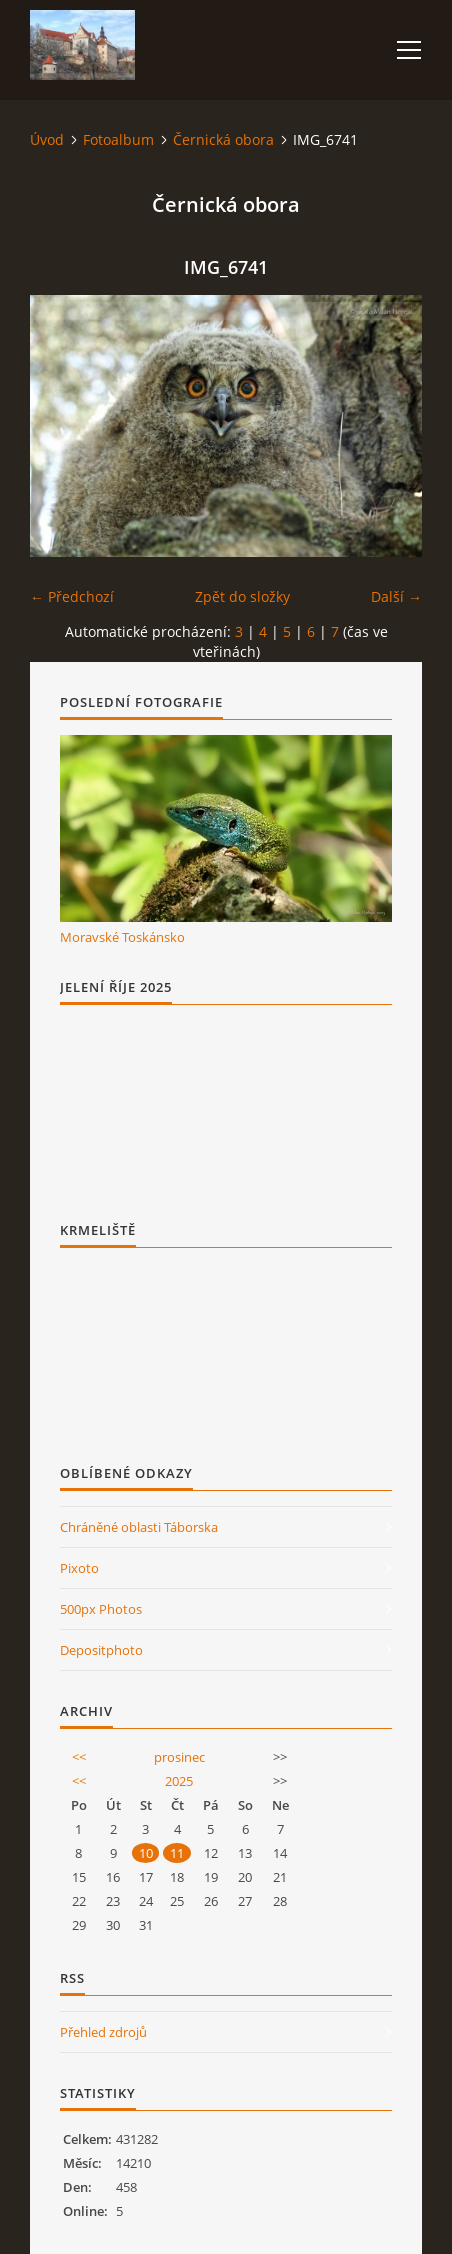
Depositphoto (101, 1650)
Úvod (47, 139)
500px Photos (101, 1609)
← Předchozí (72, 596)
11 (177, 1853)
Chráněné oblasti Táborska (139, 1527)
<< (79, 1757)
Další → (396, 596)
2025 (179, 1781)
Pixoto (79, 1568)
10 (146, 1853)
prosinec (179, 1757)
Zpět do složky (242, 596)
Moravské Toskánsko (122, 937)
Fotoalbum (118, 139)
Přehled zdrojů (103, 2032)
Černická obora (223, 139)
